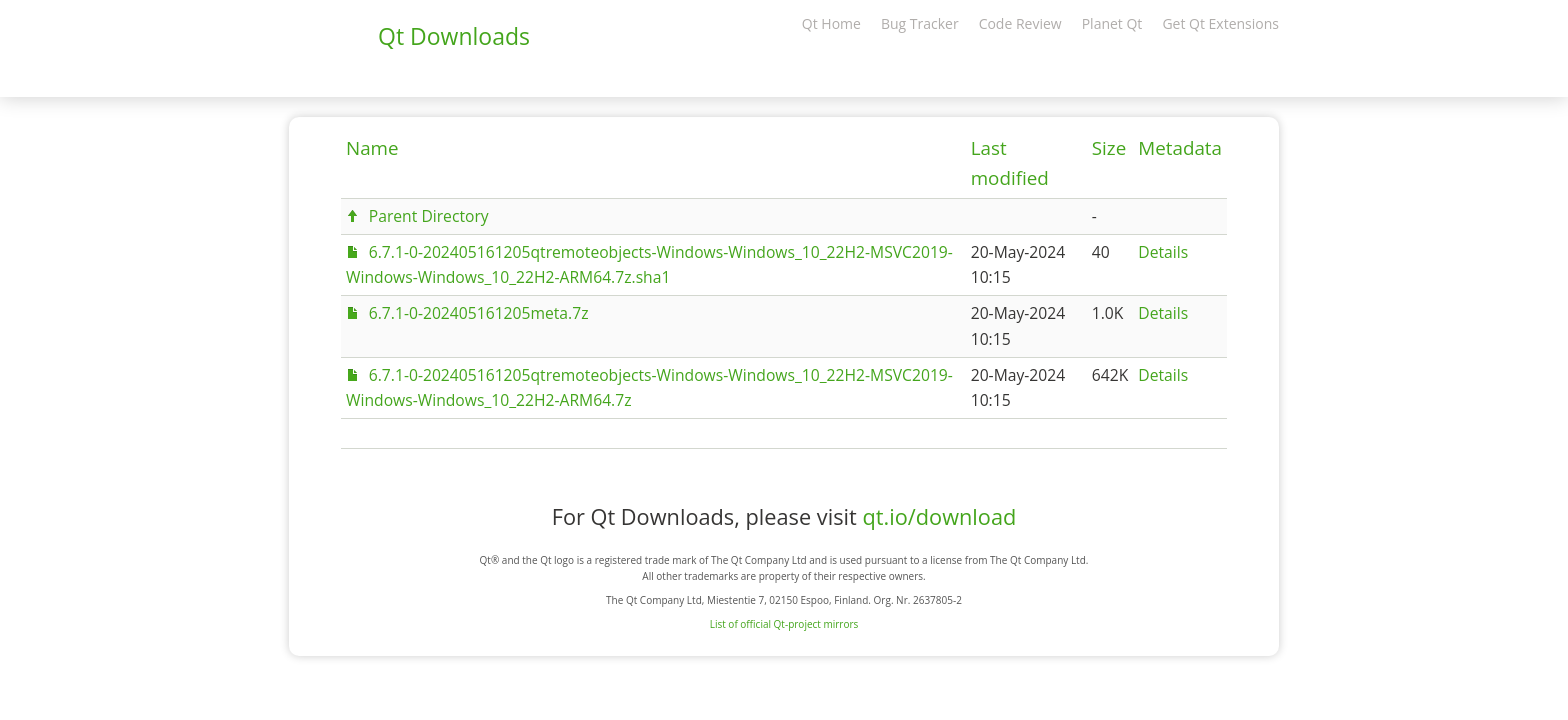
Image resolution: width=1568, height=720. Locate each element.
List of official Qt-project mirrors (784, 624)
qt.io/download (939, 516)
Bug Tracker (920, 23)
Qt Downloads (454, 36)
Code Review (1020, 23)
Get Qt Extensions (1220, 23)
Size (1109, 148)
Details (1163, 252)
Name (372, 148)
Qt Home (831, 23)
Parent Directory (429, 216)
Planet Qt (1112, 23)
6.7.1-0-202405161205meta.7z (479, 313)
